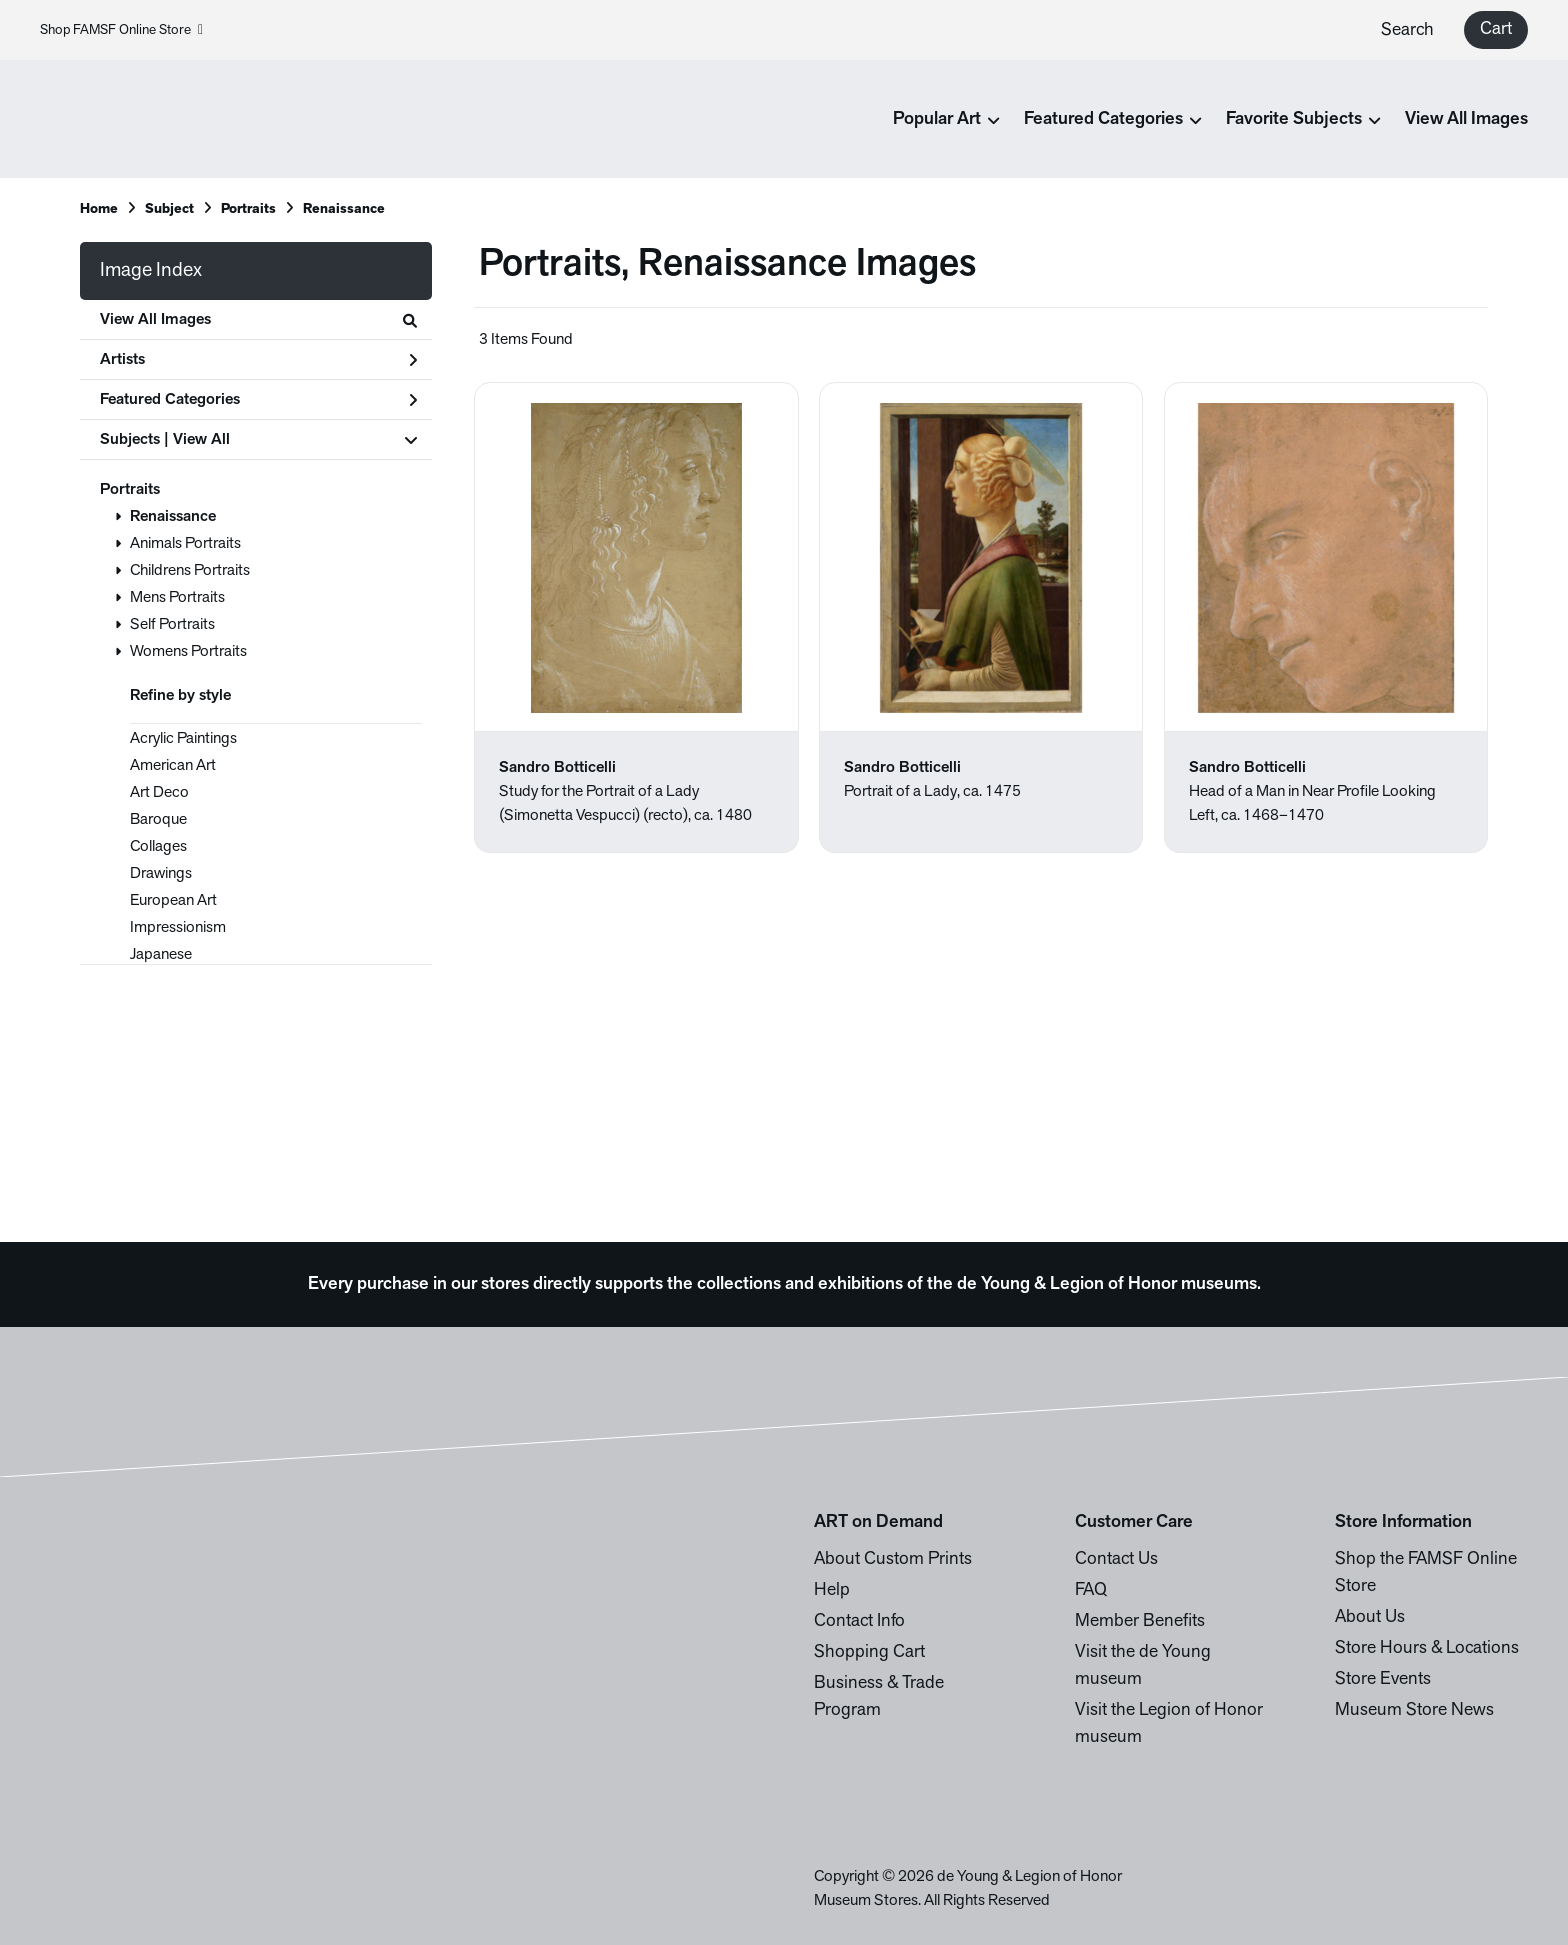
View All (201, 440)
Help (832, 1590)
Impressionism (178, 928)
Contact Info (859, 1621)
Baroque (158, 820)
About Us (1370, 1617)
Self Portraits (172, 625)
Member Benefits (1140, 1621)
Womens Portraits (188, 652)
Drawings (161, 874)
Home (99, 209)
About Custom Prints (893, 1559)
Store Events (1383, 1679)
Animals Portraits (185, 544)
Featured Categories (258, 400)
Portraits (130, 490)
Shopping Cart (869, 1652)
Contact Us (1116, 1559)
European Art (173, 901)
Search (1407, 30)
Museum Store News (1414, 1710)
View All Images (1466, 119)
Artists (258, 360)
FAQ (1091, 1590)
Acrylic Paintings (183, 739)
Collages (158, 847)
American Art (173, 766)
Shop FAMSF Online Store (121, 30)
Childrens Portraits (190, 571)
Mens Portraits (177, 598)
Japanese (161, 955)
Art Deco (159, 793)
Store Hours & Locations (1427, 1648)
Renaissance (173, 517)
